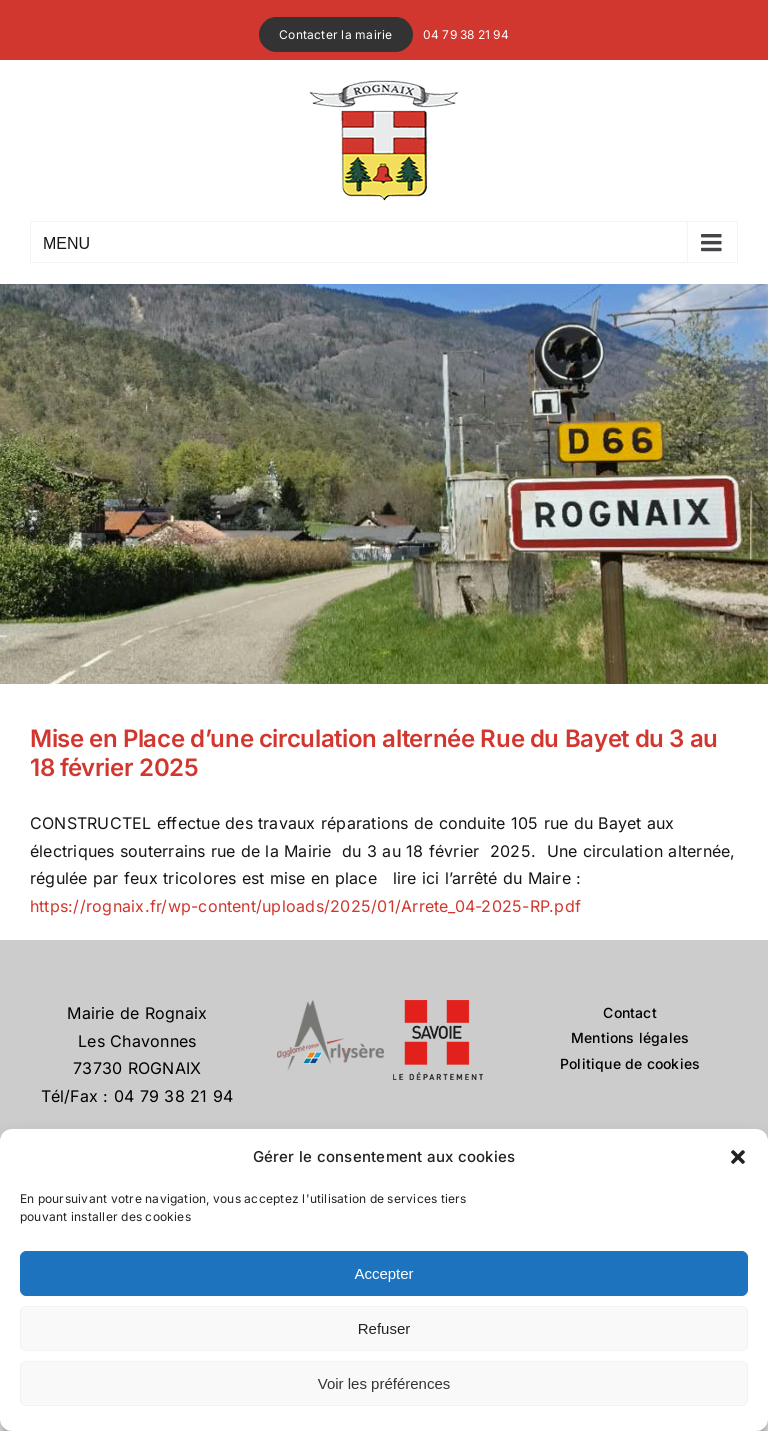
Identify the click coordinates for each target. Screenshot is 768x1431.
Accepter (383, 1273)
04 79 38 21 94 (466, 34)
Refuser (384, 1328)
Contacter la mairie (336, 34)
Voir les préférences (384, 1383)
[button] (738, 1157)
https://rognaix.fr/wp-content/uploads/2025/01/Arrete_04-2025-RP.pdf (305, 906)
